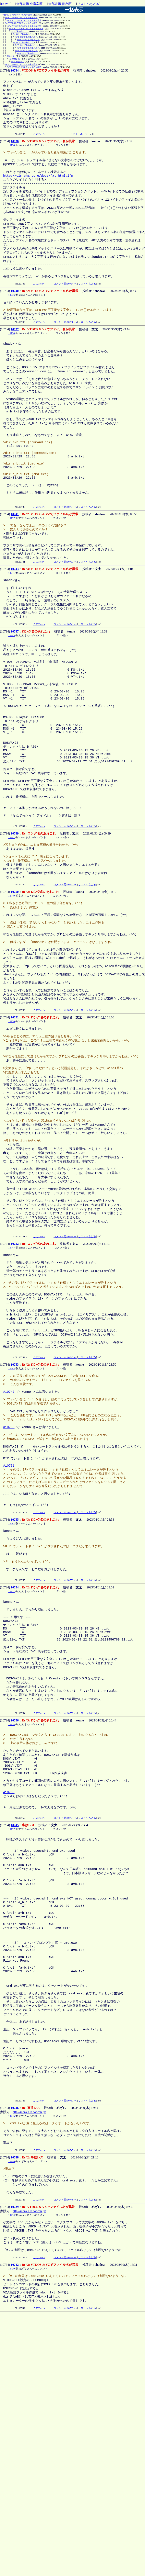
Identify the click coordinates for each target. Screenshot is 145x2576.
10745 (15, 2024)
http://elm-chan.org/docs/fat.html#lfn (38, 185)
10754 (15, 1758)
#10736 (9, 1578)
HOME (5, 4)
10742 (15, 2521)
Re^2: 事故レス (17, 62)
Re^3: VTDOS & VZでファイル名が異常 (26, 29)
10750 (15, 984)
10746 (15, 2352)
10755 (15, 1682)
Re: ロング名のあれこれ (23, 34)
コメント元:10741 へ (65, 682)
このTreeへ (39, 139)
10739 (15, 2459)
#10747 (9, 1538)
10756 (15, 1907)
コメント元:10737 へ (65, 615)
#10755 (9, 1988)
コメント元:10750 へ (65, 1367)
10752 (15, 1374)
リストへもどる (88, 4)
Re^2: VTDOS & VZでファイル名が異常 (24, 20)
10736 (15, 147)
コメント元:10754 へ (65, 2017)
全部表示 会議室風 (29, 4)
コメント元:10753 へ (65, 1751)
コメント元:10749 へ (65, 1116)
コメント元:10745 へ (65, 2398)
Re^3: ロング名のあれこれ (28, 40)
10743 (15, 622)
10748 (15, 2405)
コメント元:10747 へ (65, 977)
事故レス (11, 56)
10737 (15, 353)
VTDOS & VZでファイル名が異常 (17, 15)
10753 (15, 1508)
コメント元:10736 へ (65, 346)
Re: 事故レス (14, 59)
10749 (15, 921)
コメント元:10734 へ (65, 305)
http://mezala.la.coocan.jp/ (29, 2356)
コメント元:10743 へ (65, 914)
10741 (15, 563)
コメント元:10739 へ (65, 2568)
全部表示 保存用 (59, 4)
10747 (15, 690)
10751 (15, 1123)
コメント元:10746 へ (65, 2451)
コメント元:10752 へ (65, 1675)
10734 (15, 70)
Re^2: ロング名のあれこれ (26, 37)
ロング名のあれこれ (20, 31)
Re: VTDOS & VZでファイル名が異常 (21, 18)
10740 (15, 313)
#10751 (9, 1622)
